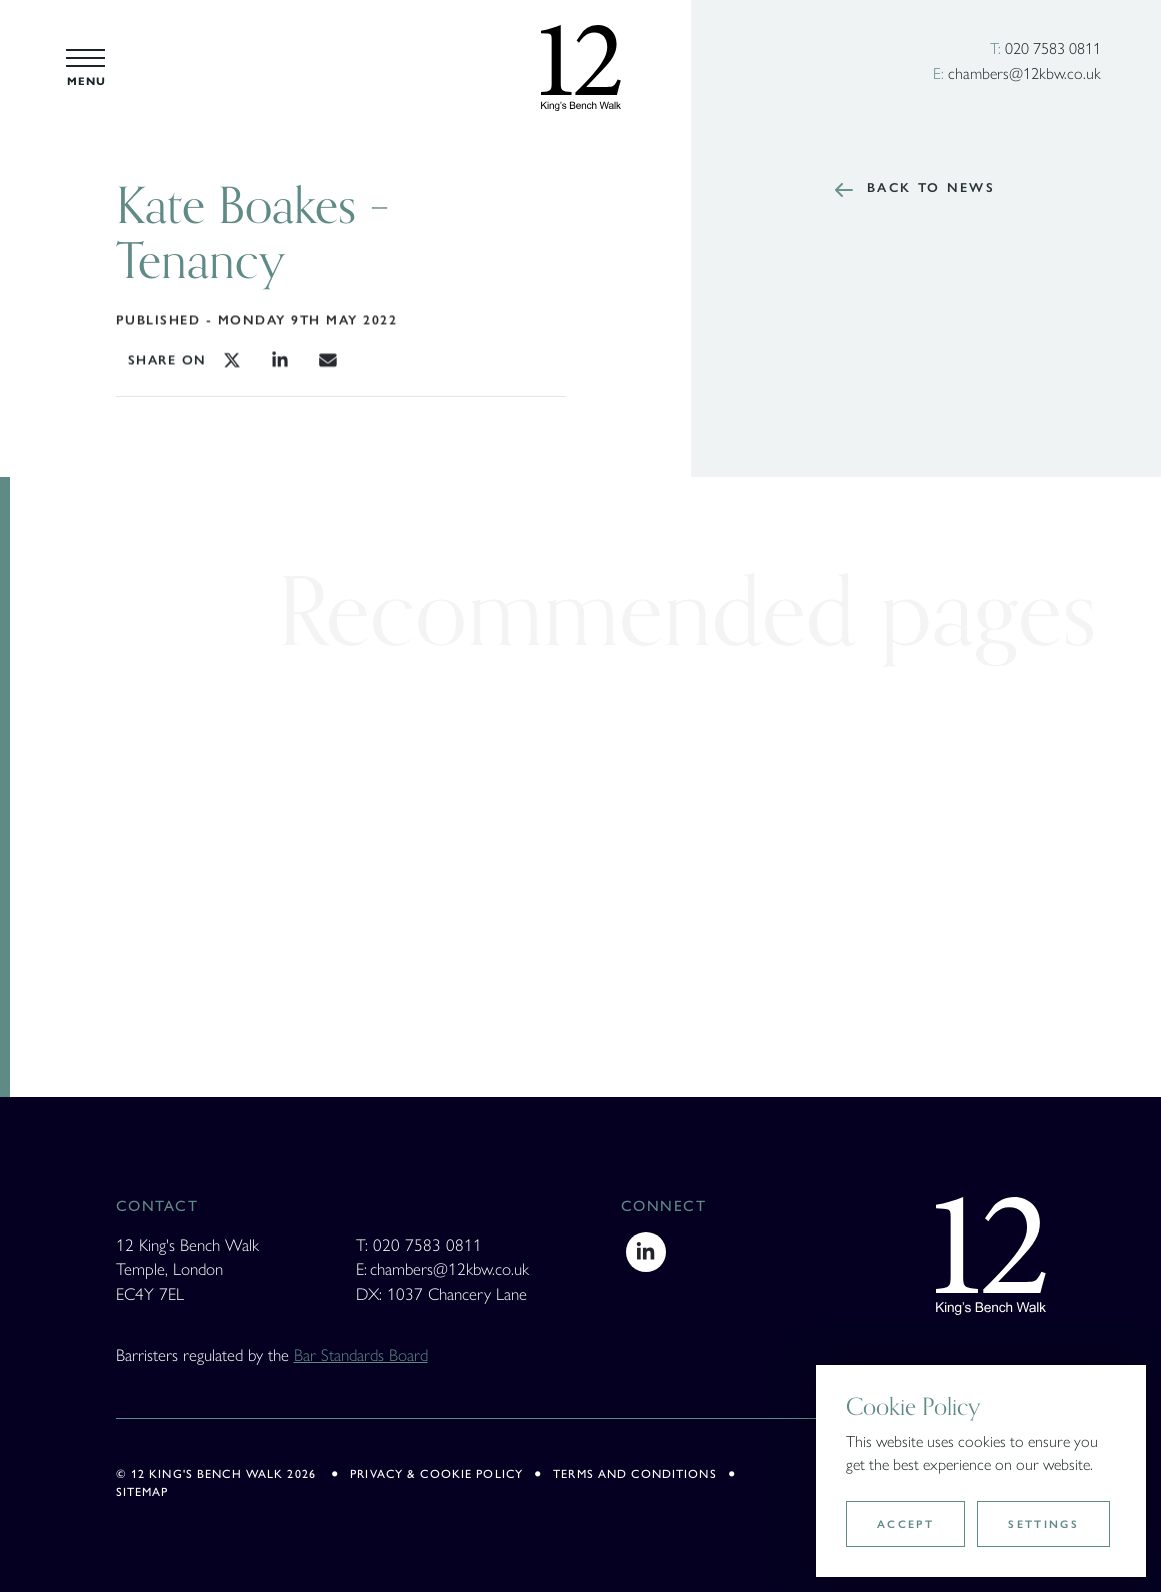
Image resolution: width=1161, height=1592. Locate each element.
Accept (905, 1524)
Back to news (937, 187)
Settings (1043, 1524)
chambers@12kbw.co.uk (1024, 72)
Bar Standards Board (361, 1354)
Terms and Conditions (635, 1474)
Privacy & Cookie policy (436, 1474)
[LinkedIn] (646, 1247)
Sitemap (142, 1492)
